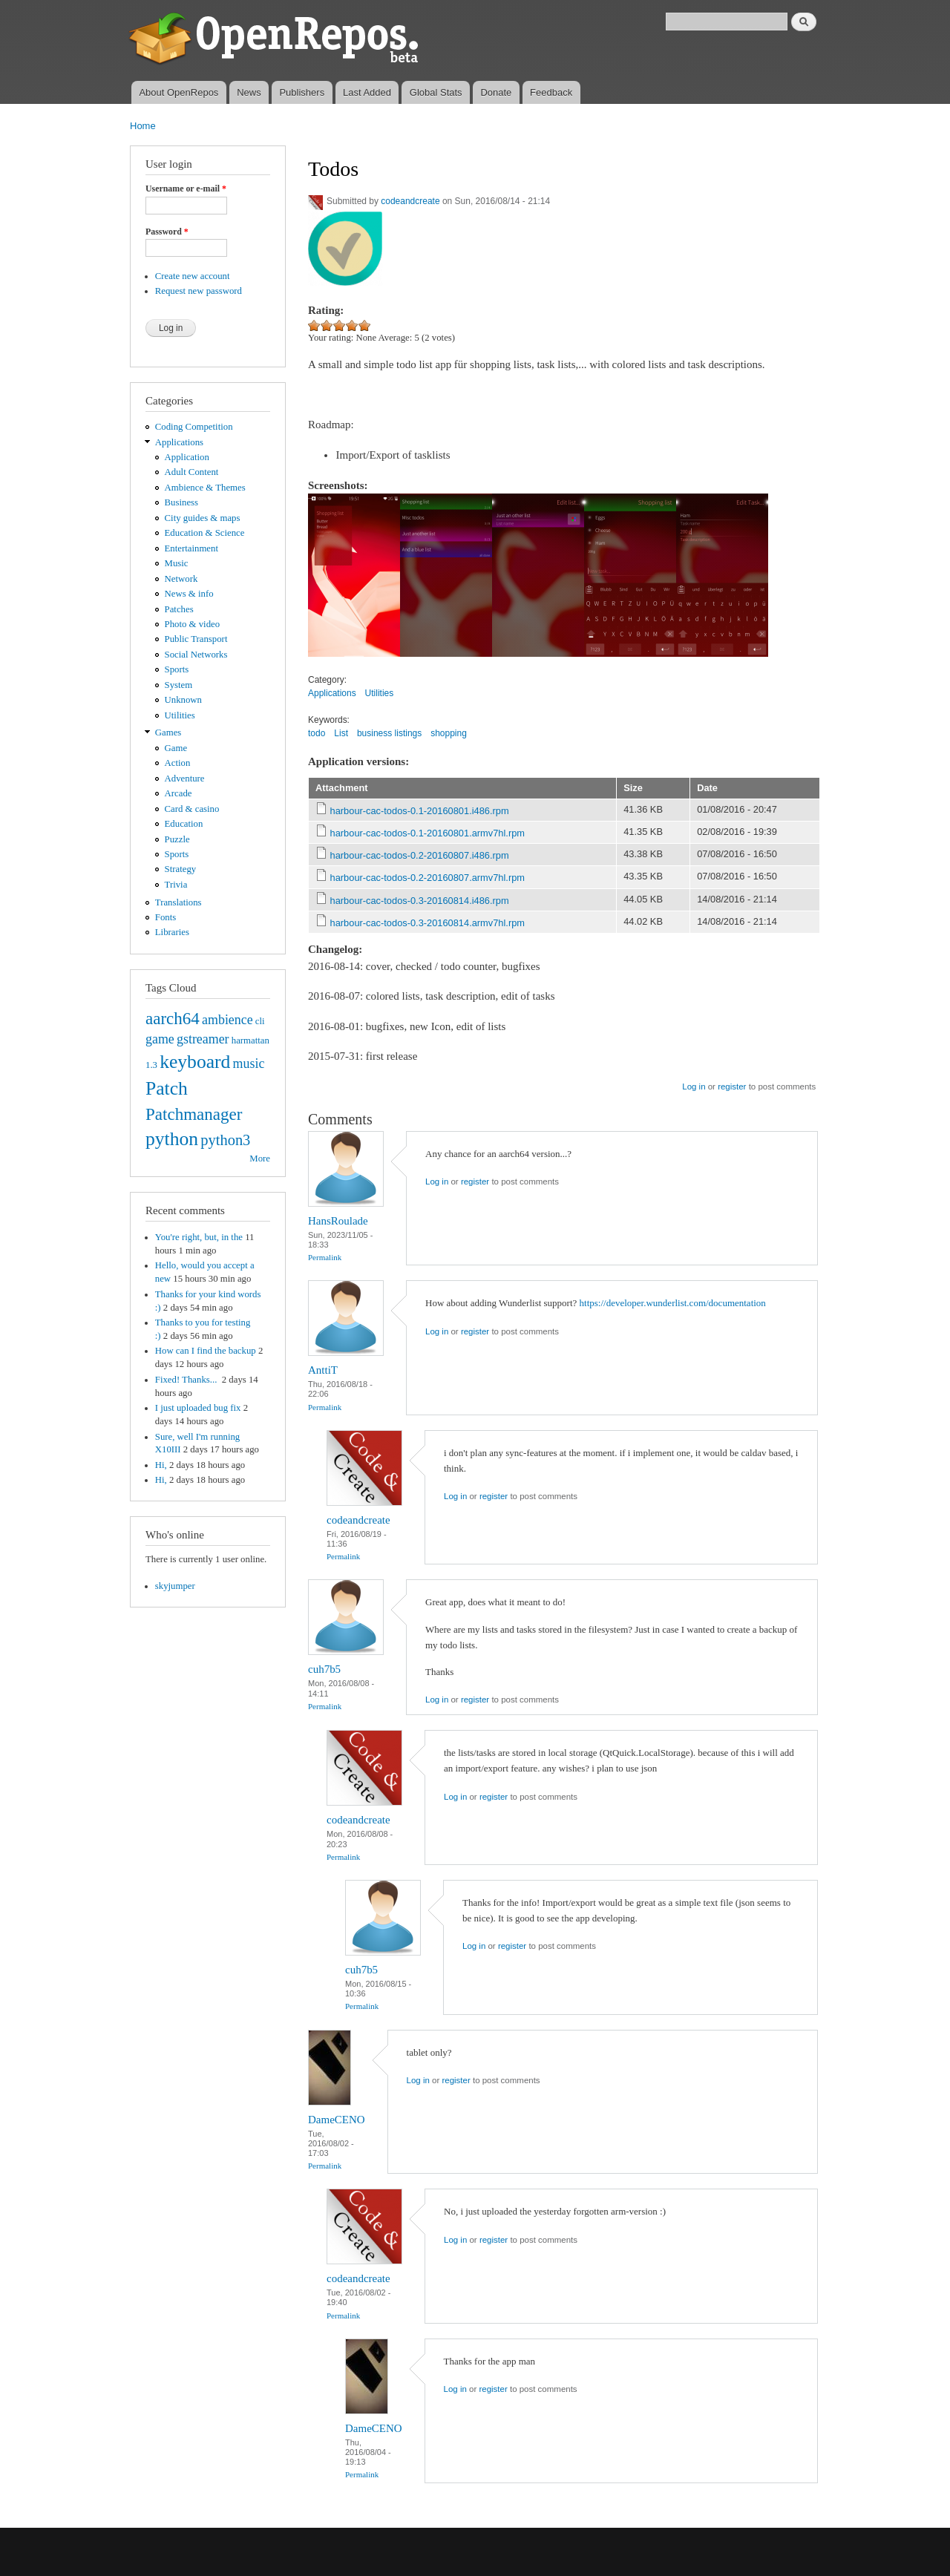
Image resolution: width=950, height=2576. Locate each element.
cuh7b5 (324, 1669)
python (171, 1139)
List (341, 733)
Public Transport (196, 639)
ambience (227, 1019)
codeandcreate (410, 201)
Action (178, 763)
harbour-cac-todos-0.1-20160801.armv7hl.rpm (427, 833)
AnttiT (323, 1370)
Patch (166, 1088)
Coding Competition (194, 427)
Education (184, 824)
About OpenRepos (178, 92)
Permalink (324, 1257)
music (249, 1063)
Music (177, 563)
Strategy (181, 869)
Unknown (183, 700)
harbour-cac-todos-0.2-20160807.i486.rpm (419, 855)
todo (316, 733)
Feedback (551, 92)
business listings (389, 733)
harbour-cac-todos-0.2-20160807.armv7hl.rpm (427, 877)
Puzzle (177, 839)
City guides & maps (202, 518)
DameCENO (336, 2120)
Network (181, 579)
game (159, 1039)
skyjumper (175, 1586)
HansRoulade (338, 1221)
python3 (225, 1140)
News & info (189, 594)
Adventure (185, 778)
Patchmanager (193, 1114)
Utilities (180, 715)
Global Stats (436, 92)
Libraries (172, 932)
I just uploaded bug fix (198, 1408)
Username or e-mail (185, 188)
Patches (179, 609)
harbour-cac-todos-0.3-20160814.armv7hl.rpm (427, 922)
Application (187, 457)
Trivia (176, 884)
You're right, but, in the (199, 1237)
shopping (448, 733)
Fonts (165, 917)
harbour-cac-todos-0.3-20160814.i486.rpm (419, 900)
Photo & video (192, 624)
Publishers (301, 92)
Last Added (367, 92)
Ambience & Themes (205, 487)
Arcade (178, 793)
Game (176, 748)
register (732, 1086)
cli (260, 1021)
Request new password (198, 291)
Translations (178, 902)
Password (167, 231)
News (249, 92)
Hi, (161, 1465)
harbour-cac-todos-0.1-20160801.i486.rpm (419, 810)
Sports (177, 669)
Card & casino (192, 809)
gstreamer (203, 1039)
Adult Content (192, 472)
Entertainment (191, 548)
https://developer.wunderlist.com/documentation (673, 1302)
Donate (495, 92)
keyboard (195, 1061)
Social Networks (196, 654)
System (179, 685)
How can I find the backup (205, 1351)
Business (181, 502)
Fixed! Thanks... (187, 1379)
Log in (693, 1086)
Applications (179, 442)
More (259, 1158)
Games (168, 732)
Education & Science (205, 533)
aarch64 (172, 1018)
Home (143, 125)
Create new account (192, 276)
